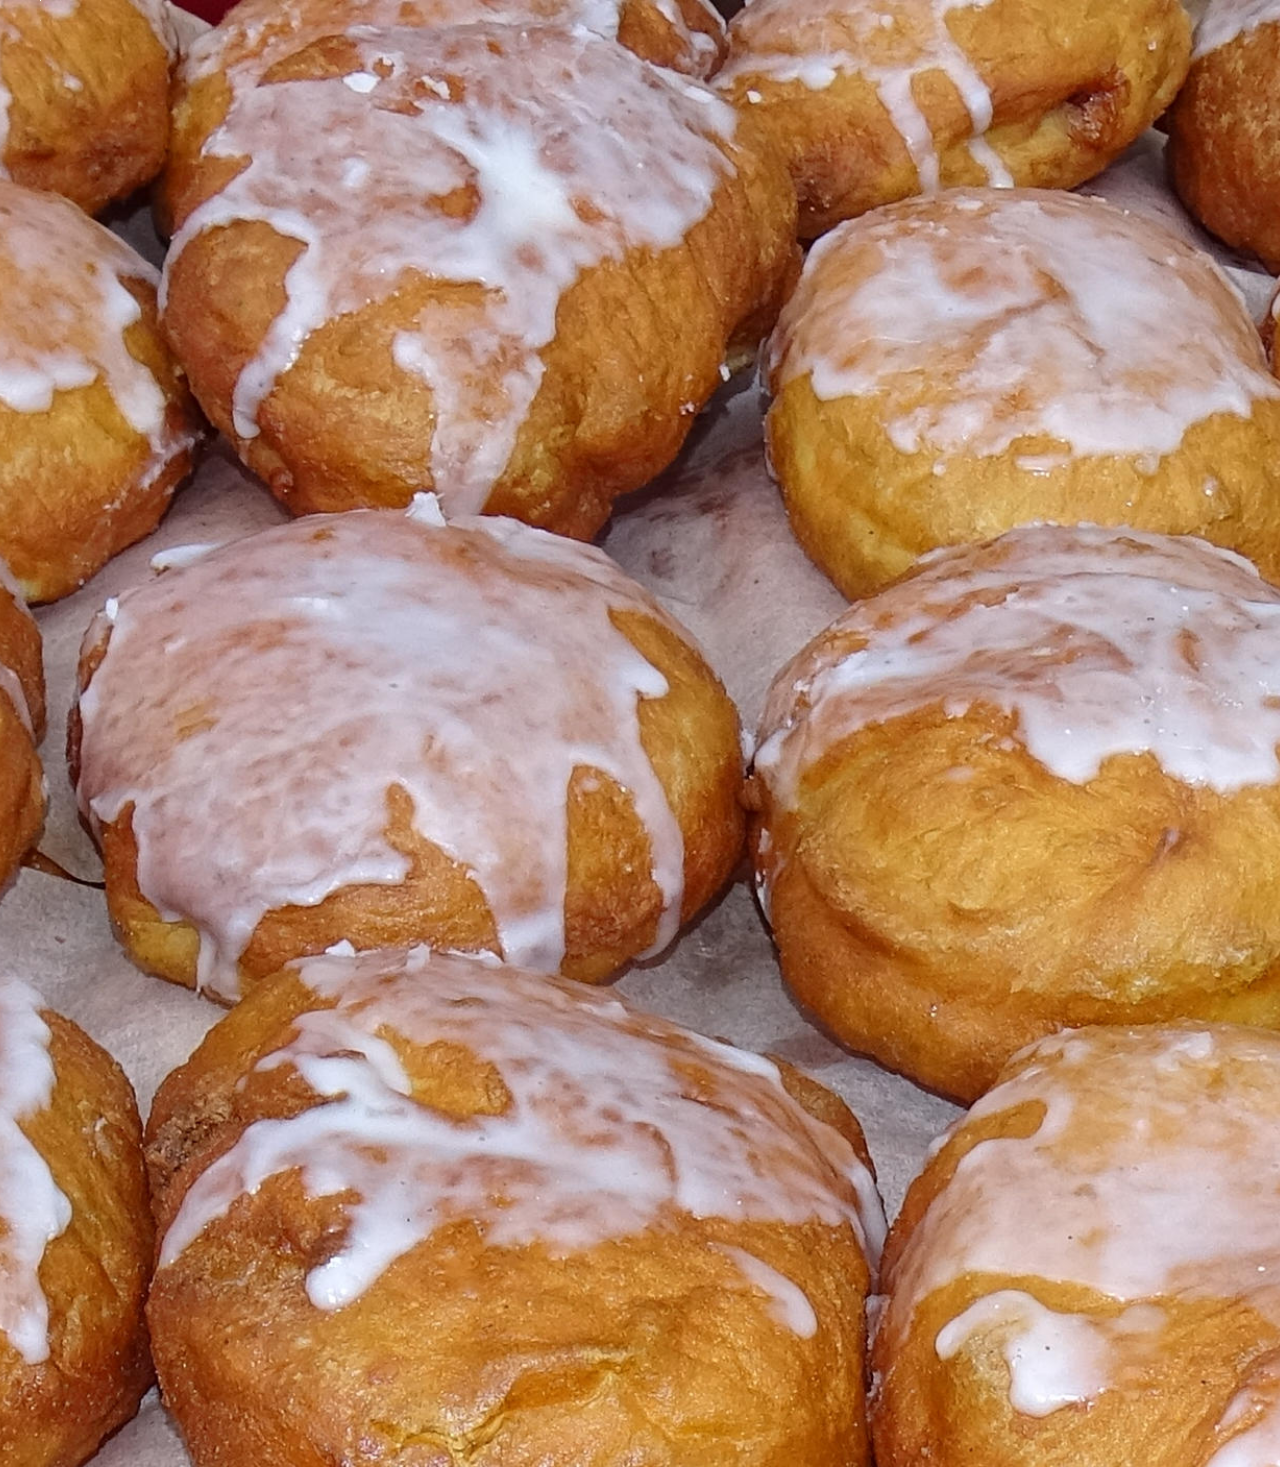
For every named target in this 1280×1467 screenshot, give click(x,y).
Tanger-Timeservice (650, 1008)
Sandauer (694, 1374)
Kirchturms (788, 1374)
